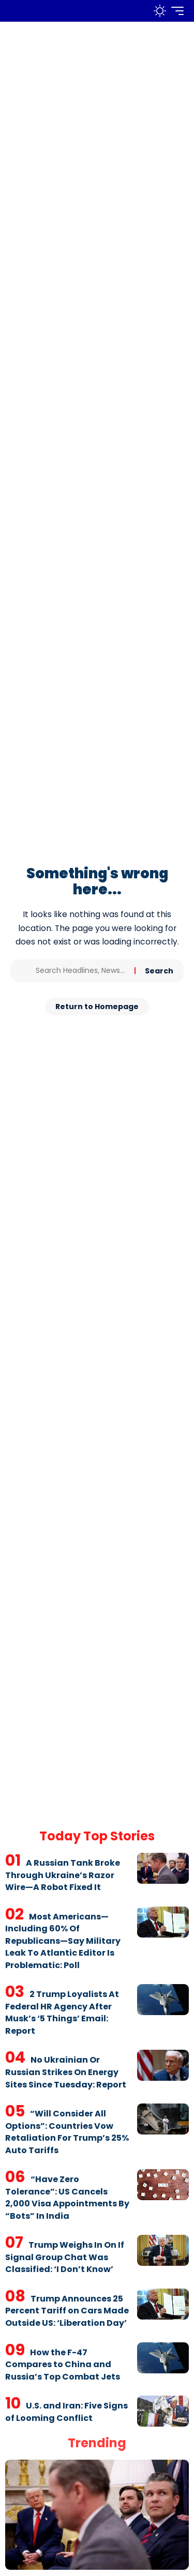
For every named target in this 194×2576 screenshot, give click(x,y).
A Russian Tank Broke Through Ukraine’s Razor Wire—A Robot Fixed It (62, 1875)
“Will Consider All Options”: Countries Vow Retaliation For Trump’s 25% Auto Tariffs (67, 2132)
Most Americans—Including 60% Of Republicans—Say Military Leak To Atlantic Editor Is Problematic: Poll (63, 1941)
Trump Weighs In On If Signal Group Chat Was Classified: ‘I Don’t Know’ (64, 2257)
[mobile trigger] (175, 11)
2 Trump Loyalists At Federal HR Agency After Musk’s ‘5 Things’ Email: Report (62, 2012)
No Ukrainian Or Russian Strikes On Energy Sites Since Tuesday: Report (65, 2072)
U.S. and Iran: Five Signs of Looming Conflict (66, 2412)
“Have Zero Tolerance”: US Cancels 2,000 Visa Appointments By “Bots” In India (67, 2197)
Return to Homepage (97, 1006)
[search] (137, 11)
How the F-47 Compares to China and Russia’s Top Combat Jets (62, 2364)
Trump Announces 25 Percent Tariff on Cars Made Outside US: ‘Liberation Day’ (67, 2311)
